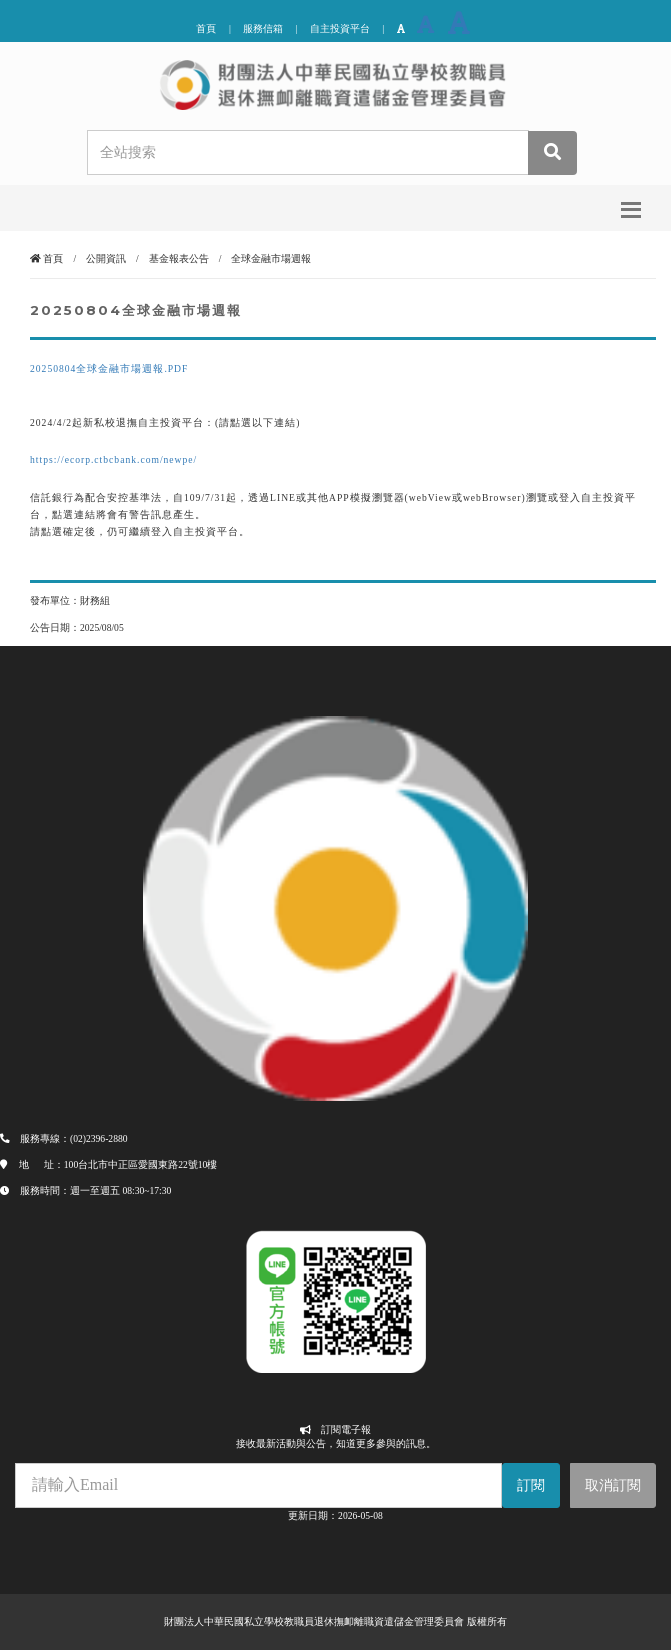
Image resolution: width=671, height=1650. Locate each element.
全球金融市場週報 (271, 258)
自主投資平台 (340, 28)
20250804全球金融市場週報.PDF (109, 368)
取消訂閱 (613, 1485)
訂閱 (531, 1485)
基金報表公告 (179, 258)
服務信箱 (263, 28)
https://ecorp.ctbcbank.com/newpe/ (113, 459)
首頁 (206, 28)
